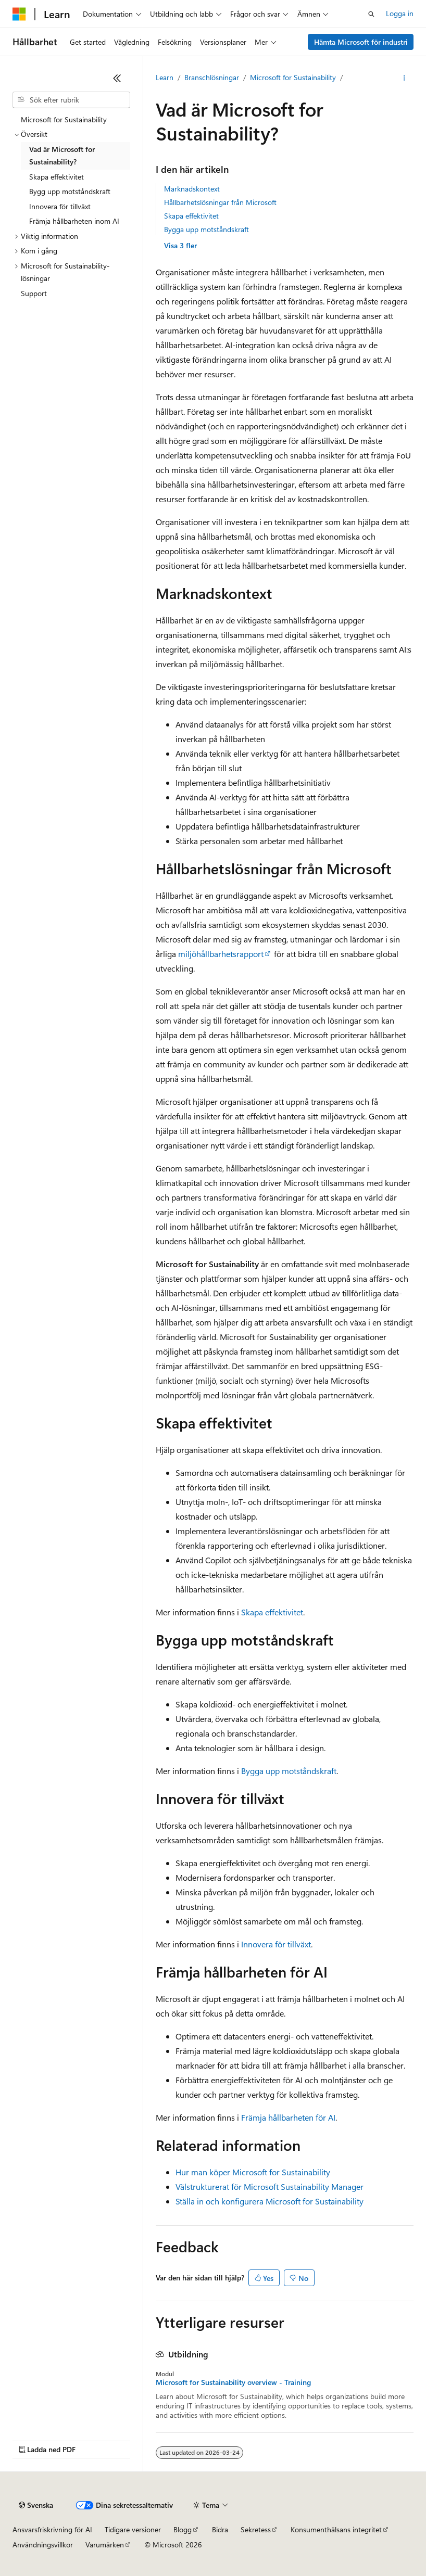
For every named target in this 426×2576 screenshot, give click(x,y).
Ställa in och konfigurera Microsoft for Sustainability (270, 2201)
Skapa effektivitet (191, 216)
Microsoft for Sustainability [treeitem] (64, 119)
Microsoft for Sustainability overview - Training (233, 2382)
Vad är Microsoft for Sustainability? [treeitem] (62, 155)
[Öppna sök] (371, 14)
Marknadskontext (192, 189)
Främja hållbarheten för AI (288, 2117)
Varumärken (104, 2544)
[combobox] (71, 100)
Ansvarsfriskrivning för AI (52, 2529)
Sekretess (256, 2529)
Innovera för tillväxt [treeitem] (60, 206)
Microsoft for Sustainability (293, 77)
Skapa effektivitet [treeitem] (56, 177)
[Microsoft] (19, 14)
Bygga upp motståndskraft (206, 229)
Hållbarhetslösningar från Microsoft (220, 202)
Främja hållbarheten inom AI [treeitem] (74, 221)
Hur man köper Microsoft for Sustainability (253, 2171)
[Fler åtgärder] (404, 78)
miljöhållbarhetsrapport (221, 953)
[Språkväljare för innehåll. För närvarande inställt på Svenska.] (35, 2505)
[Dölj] (117, 78)
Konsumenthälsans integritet (336, 2529)
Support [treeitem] (34, 293)
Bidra (220, 2529)
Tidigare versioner (133, 2529)
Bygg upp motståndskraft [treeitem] (69, 191)
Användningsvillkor (42, 2544)
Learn (164, 77)
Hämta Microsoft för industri (361, 42)
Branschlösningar (211, 77)
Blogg (182, 2529)
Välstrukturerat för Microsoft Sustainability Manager (270, 2186)
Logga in (400, 13)
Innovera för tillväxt (276, 1944)
